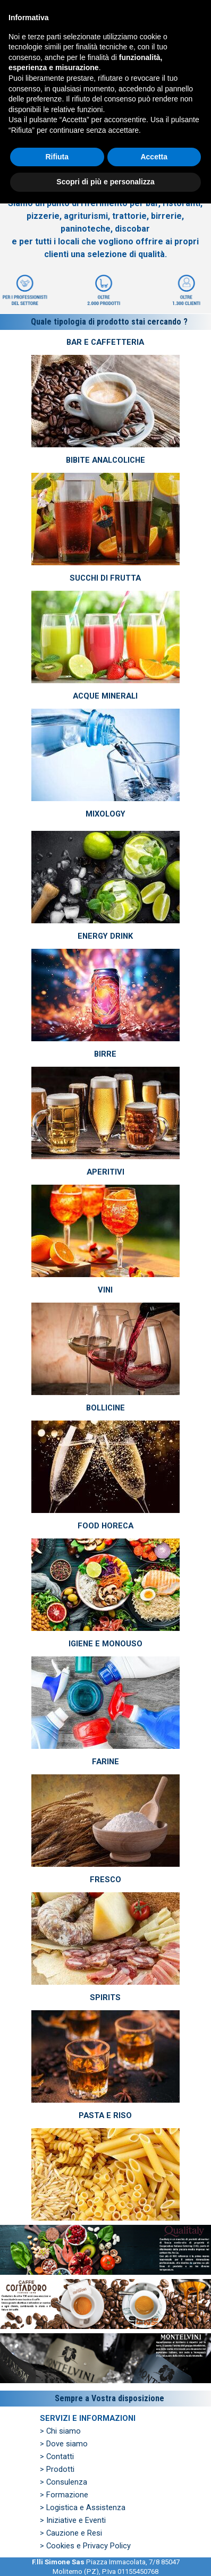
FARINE (105, 1761)
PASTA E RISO (105, 2115)
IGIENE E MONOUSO (105, 1643)
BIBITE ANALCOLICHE (105, 460)
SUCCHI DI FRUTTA (105, 578)
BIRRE (105, 1054)
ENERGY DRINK (105, 936)
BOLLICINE (105, 1408)
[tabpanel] (105, 200)
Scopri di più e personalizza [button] (105, 2554)
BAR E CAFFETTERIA (105, 342)
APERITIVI (105, 1172)
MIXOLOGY (105, 814)
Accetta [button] (153, 2529)
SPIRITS (105, 1997)
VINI (105, 1290)
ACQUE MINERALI (105, 696)
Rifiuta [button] (57, 2529)
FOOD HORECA (105, 1526)
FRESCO (105, 1879)
